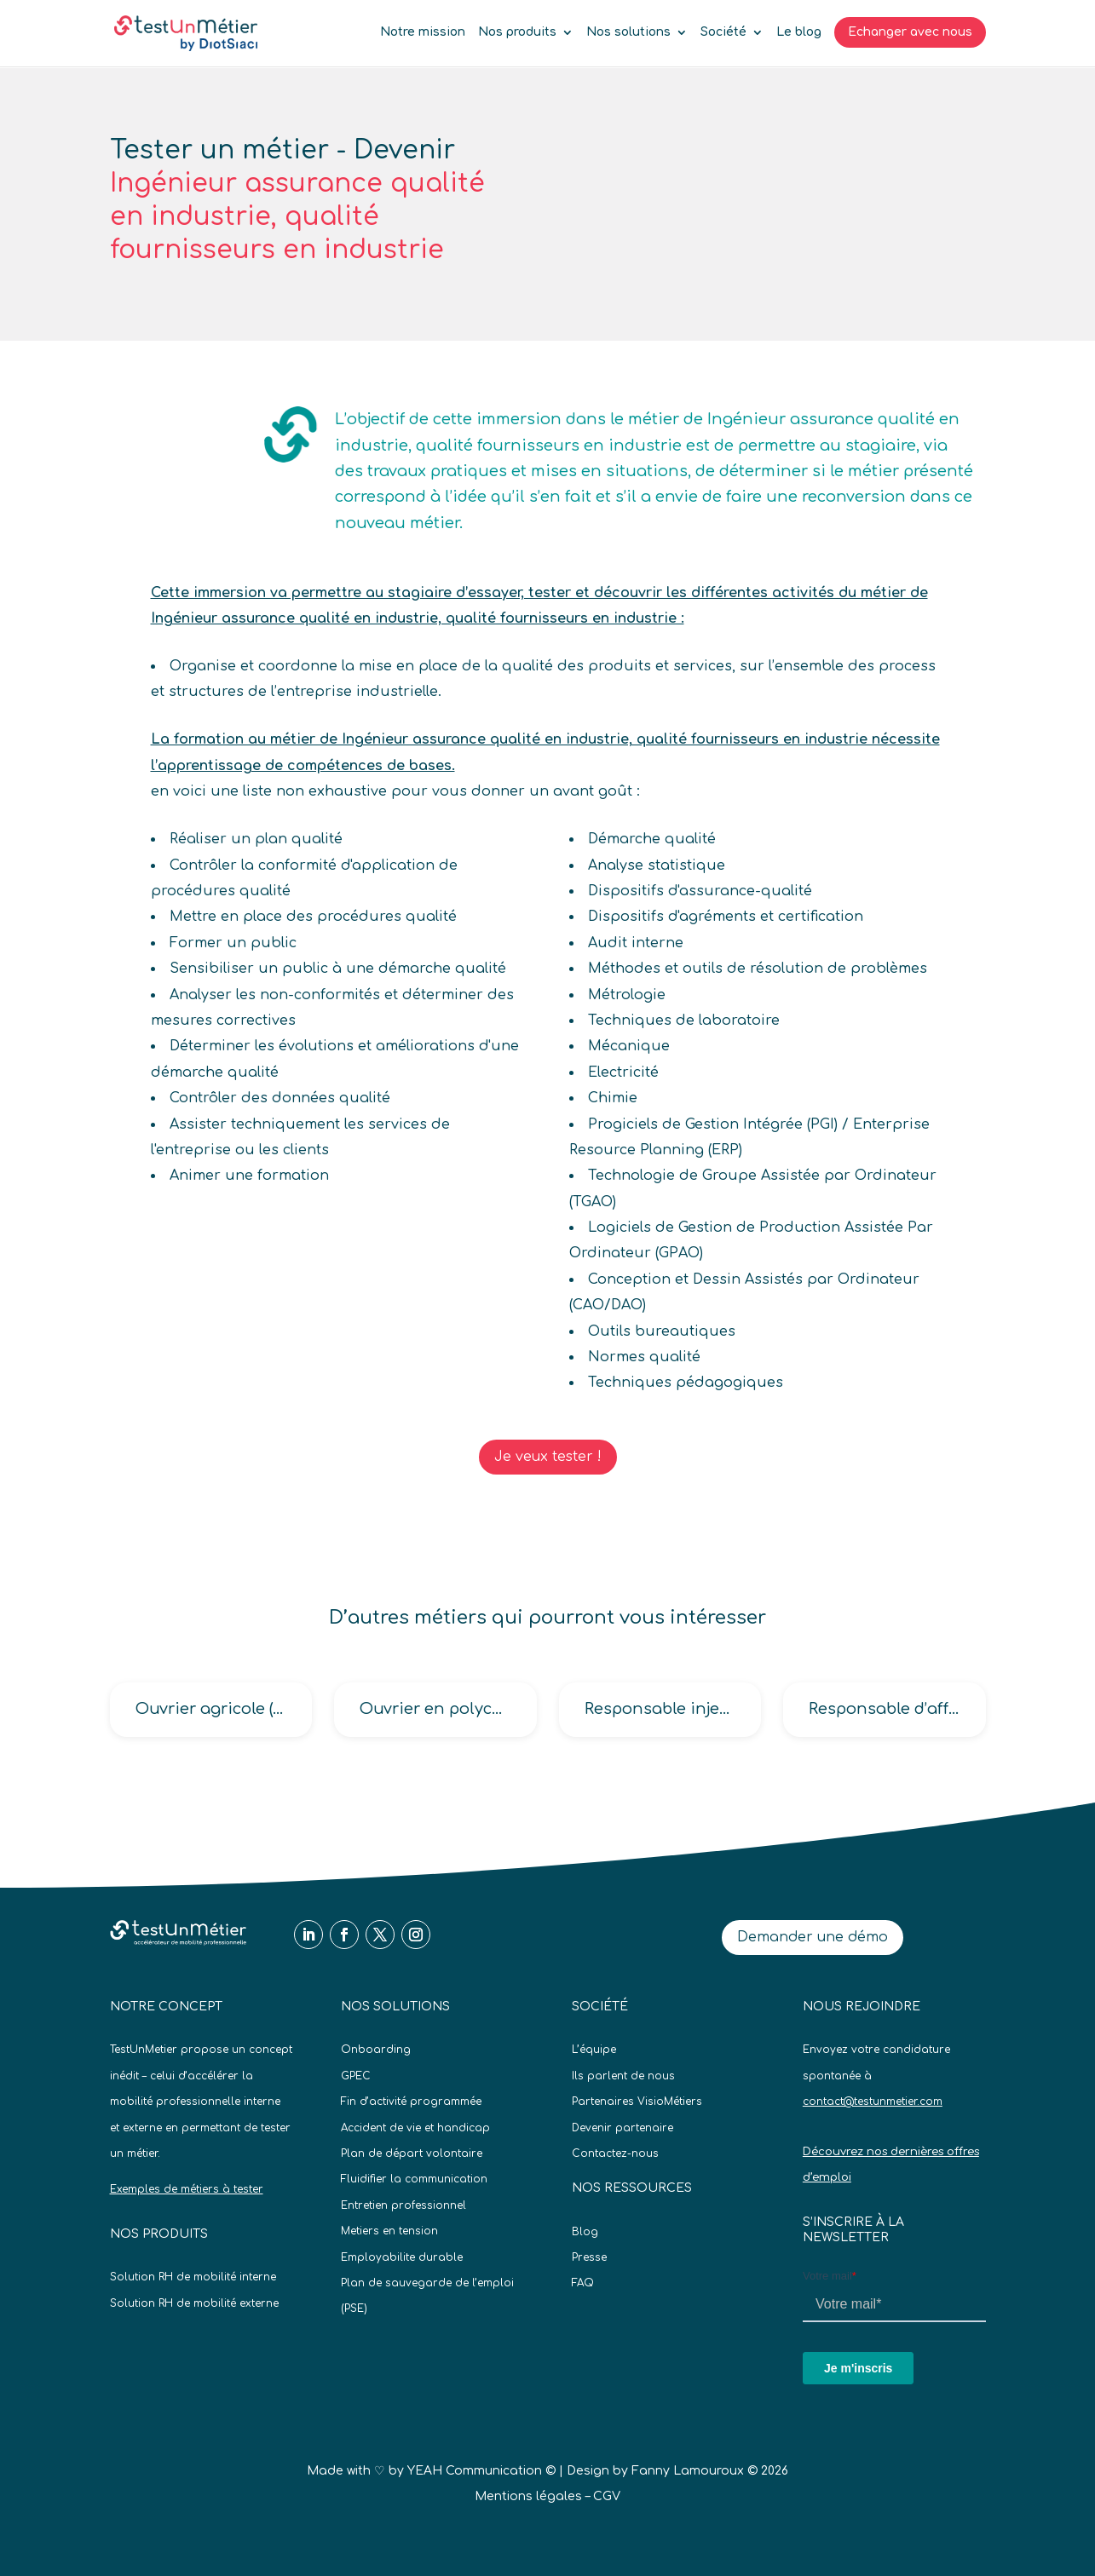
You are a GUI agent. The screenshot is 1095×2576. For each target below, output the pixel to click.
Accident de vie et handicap (415, 2128)
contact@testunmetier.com (872, 2101)
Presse (589, 2257)
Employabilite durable (402, 2257)
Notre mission (422, 32)
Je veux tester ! (548, 1456)
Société (723, 32)
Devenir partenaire (622, 2128)
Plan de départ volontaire (411, 2153)
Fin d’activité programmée (411, 2101)
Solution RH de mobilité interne (193, 2277)
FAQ (583, 2283)
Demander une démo (812, 1937)
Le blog (798, 32)
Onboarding (376, 2050)
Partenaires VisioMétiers (637, 2101)
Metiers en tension (389, 2231)
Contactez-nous (615, 2153)
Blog (585, 2232)
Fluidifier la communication (414, 2179)
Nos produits (517, 32)
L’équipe (594, 2050)
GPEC (356, 2076)
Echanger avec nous (910, 32)
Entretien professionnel (403, 2205)
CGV (606, 2496)
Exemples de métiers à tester (186, 2189)
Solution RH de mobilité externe (194, 2303)
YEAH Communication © (481, 2470)
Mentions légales (528, 2496)
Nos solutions (628, 32)
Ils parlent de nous (623, 2076)
